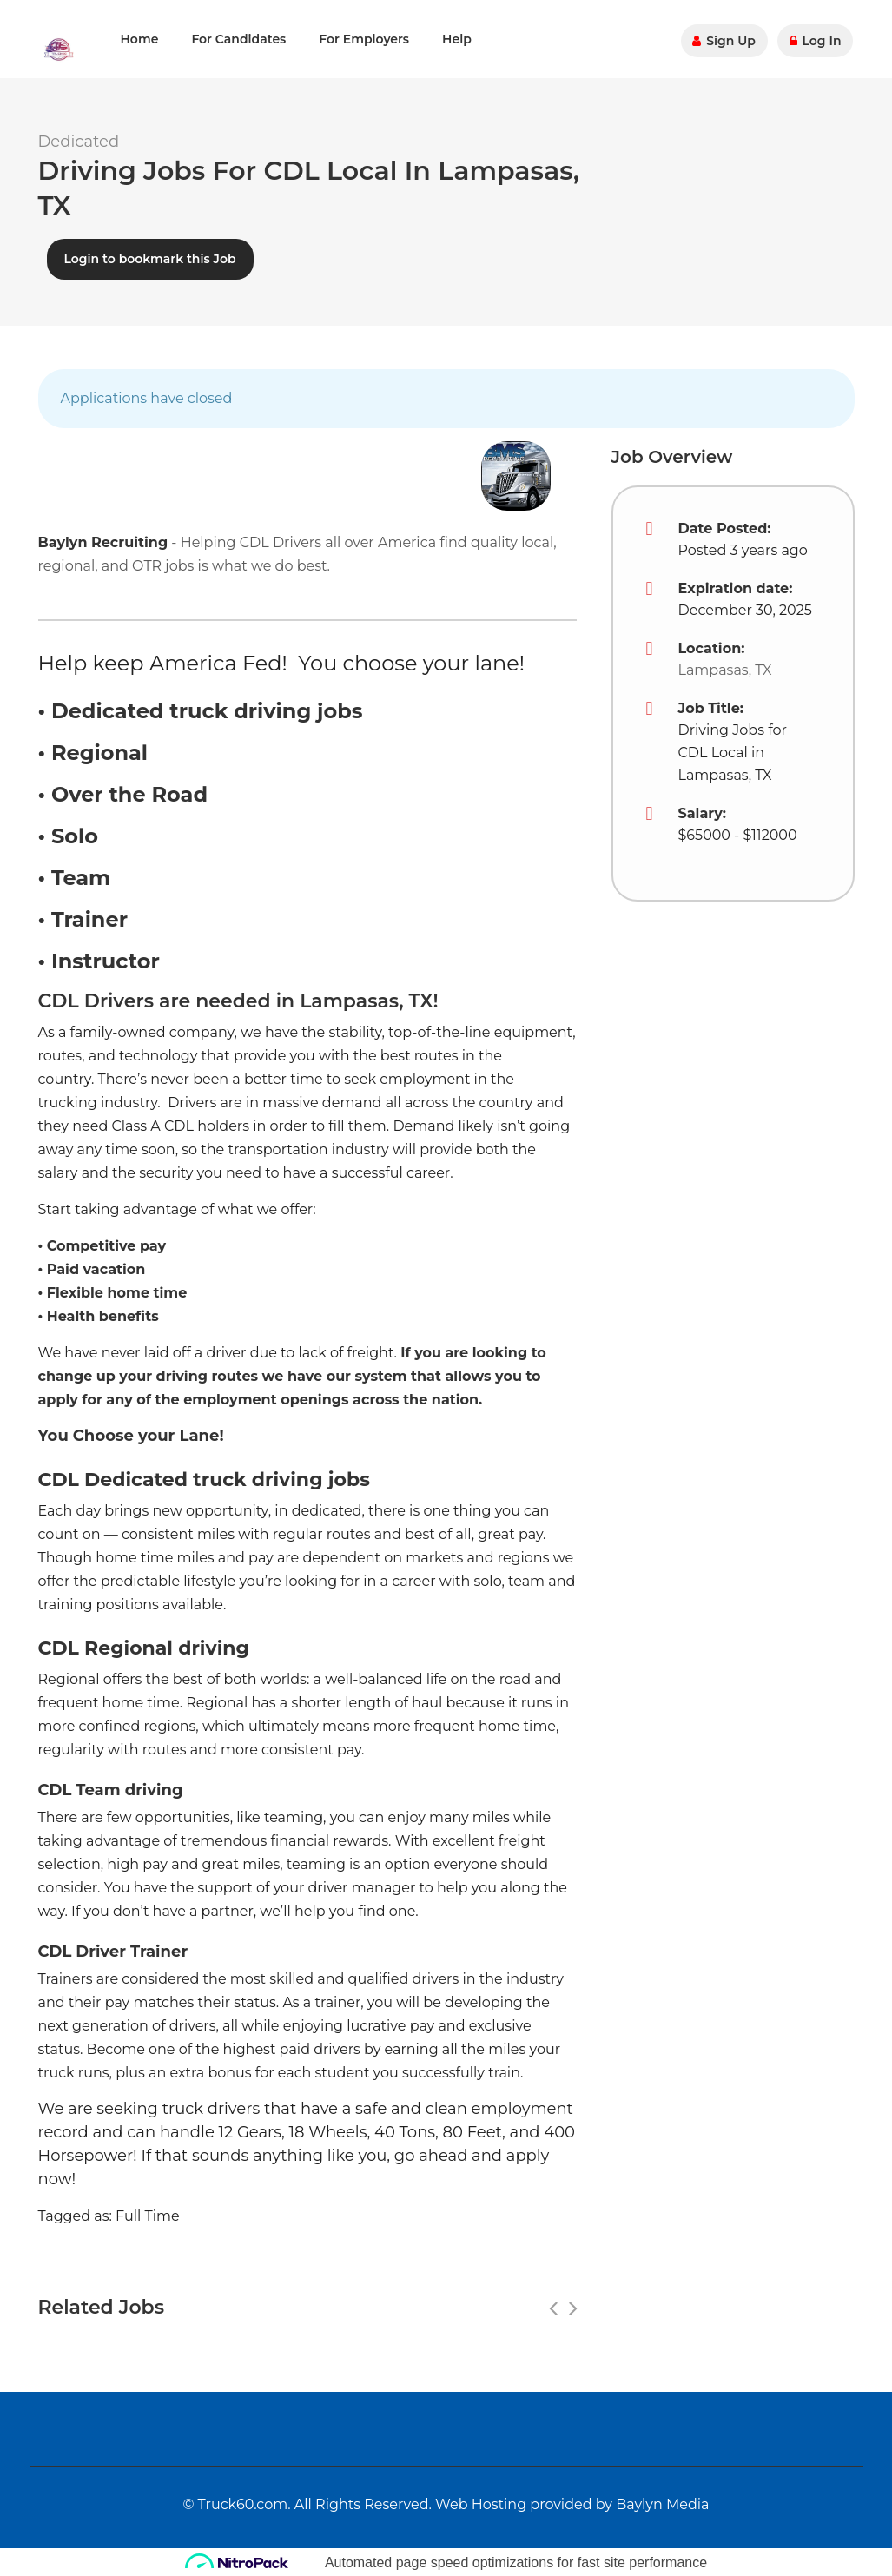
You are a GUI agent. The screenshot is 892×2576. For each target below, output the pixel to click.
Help (457, 39)
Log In (816, 39)
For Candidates (238, 39)
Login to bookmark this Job (150, 256)
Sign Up (725, 39)
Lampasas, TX (725, 667)
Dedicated (79, 141)
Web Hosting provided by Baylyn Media (572, 2501)
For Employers (364, 39)
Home (140, 39)
